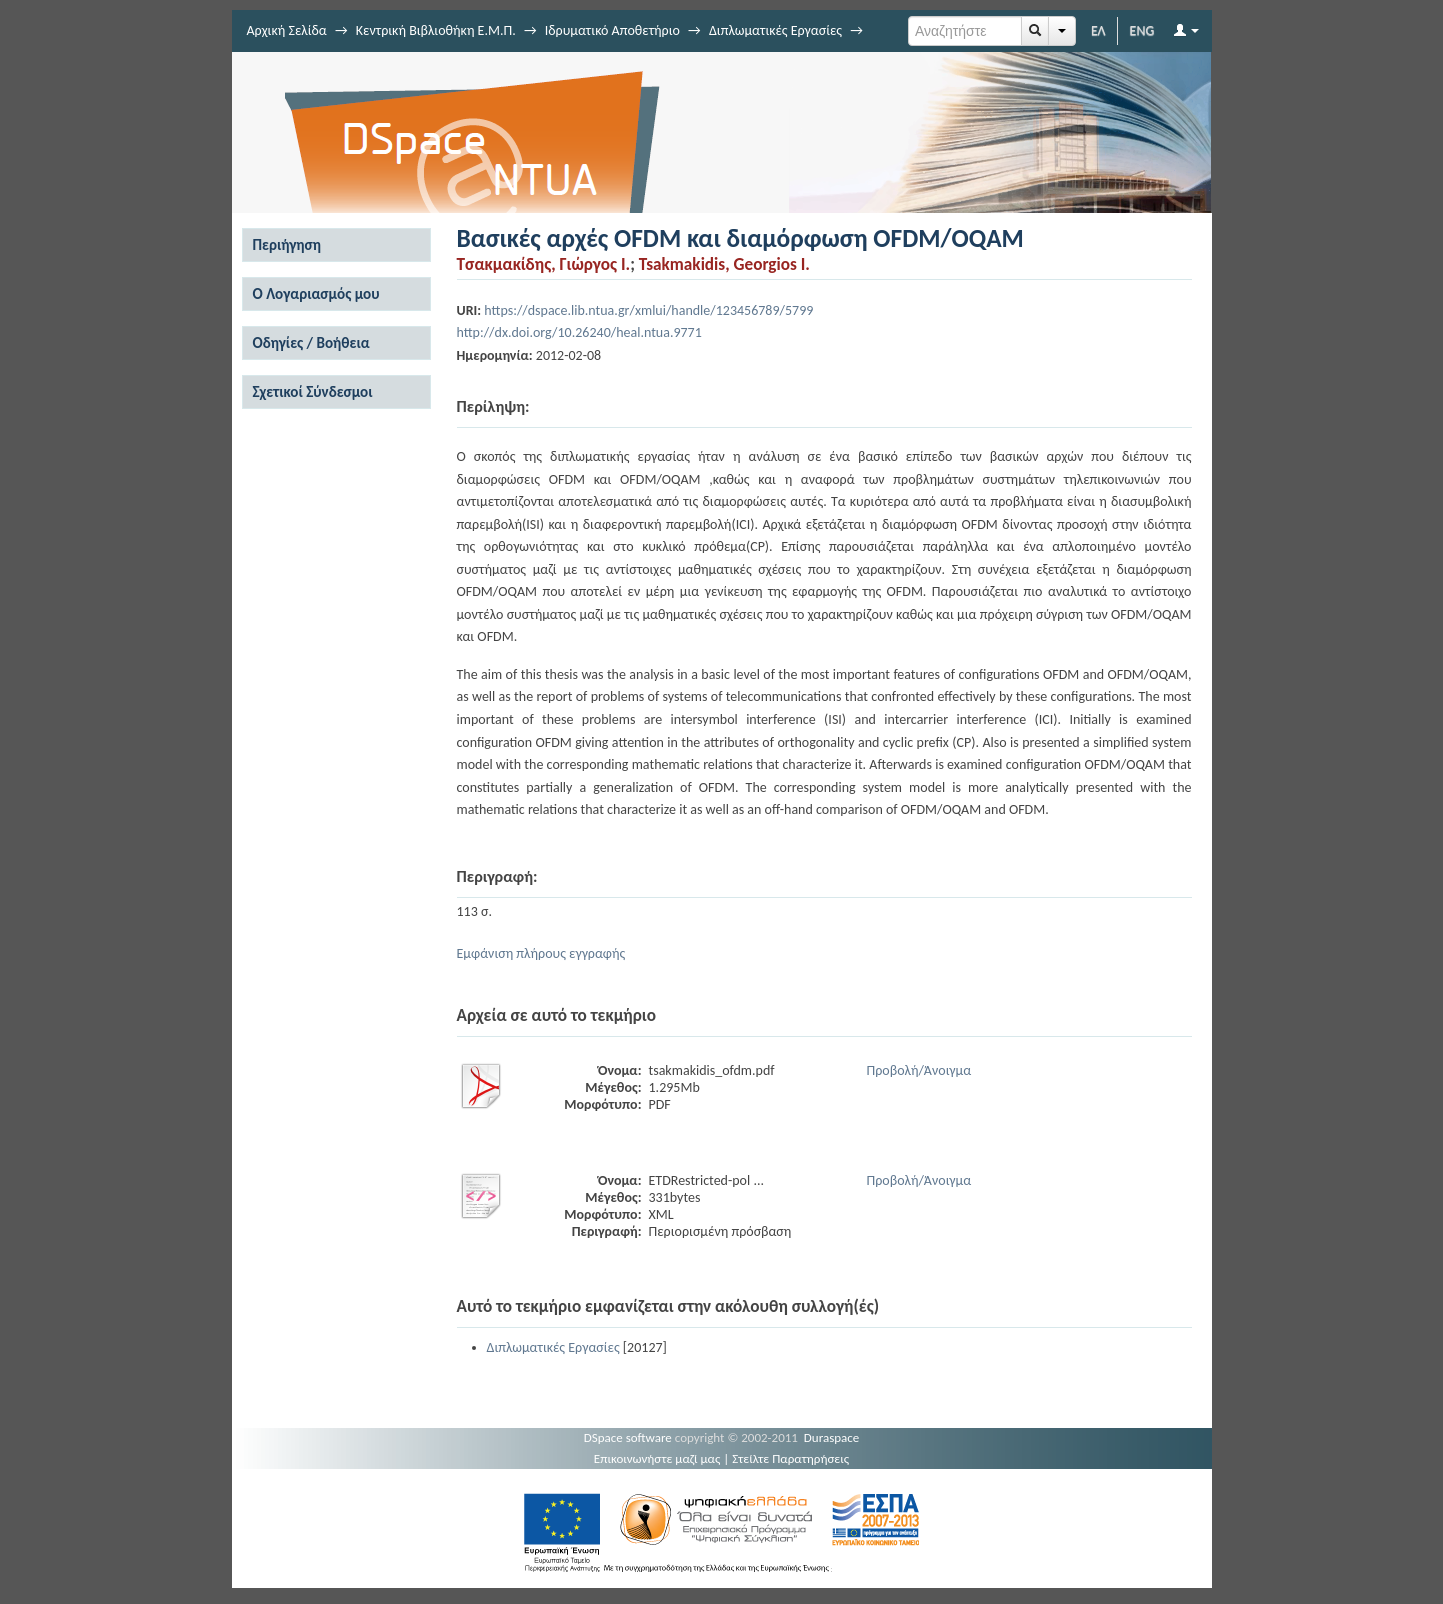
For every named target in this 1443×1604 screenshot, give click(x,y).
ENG (1142, 30)
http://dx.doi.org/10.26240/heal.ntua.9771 (579, 332)
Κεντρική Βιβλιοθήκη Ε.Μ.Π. (436, 30)
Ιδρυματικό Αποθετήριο (612, 30)
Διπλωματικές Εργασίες (775, 30)
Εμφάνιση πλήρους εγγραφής (541, 953)
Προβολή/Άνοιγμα (919, 1070)
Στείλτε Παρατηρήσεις (790, 1458)
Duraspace (832, 1437)
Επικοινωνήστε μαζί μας (657, 1458)
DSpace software (628, 1437)
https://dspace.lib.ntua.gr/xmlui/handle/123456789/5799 (648, 310)
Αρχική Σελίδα (287, 30)
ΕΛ (1098, 30)
